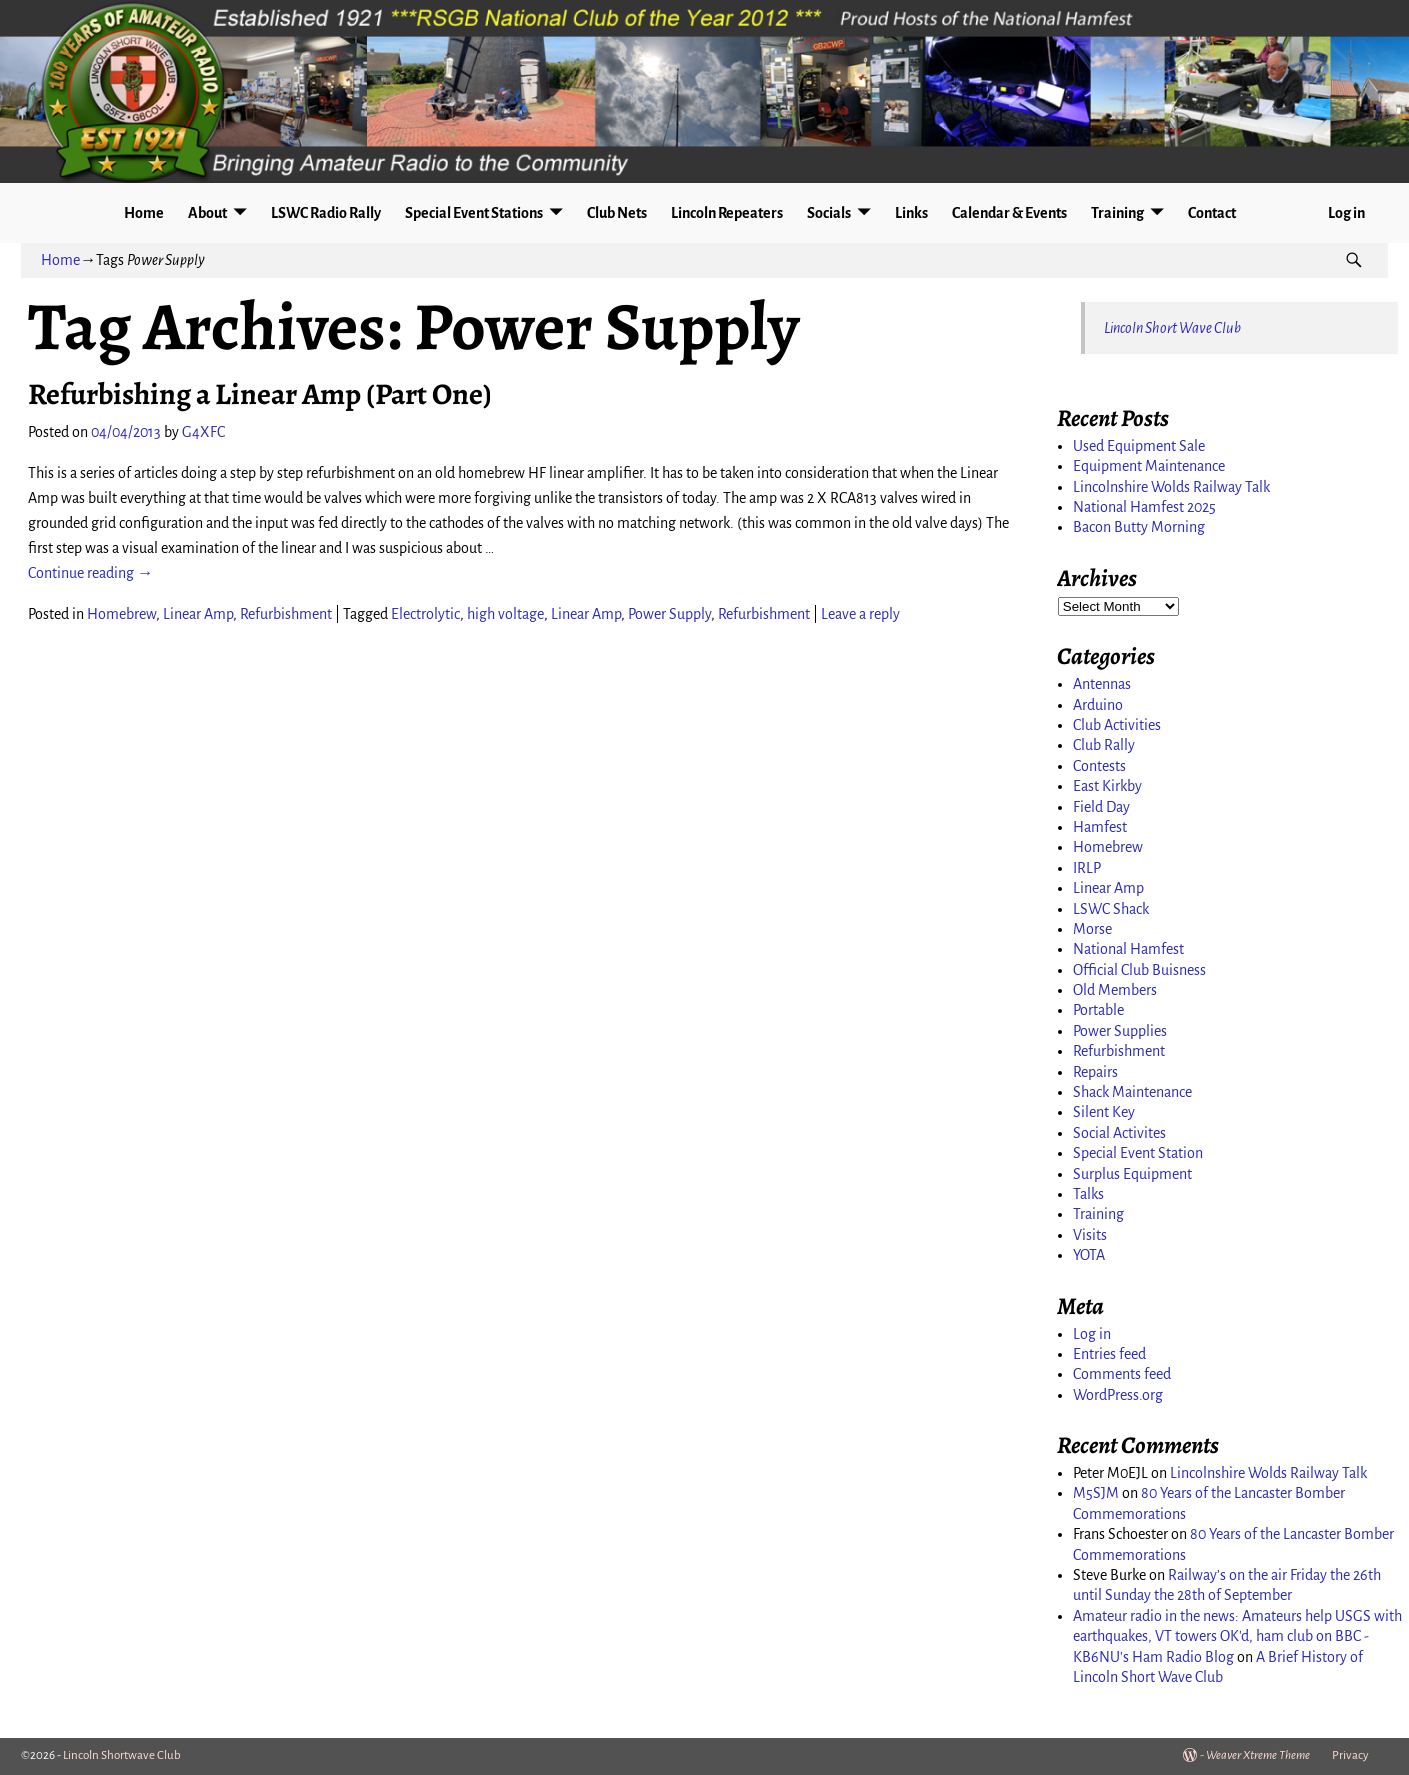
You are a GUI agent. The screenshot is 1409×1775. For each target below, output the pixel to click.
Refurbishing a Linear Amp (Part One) (260, 394)
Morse (1092, 929)
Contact (1212, 213)
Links (911, 213)
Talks (1088, 1194)
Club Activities (1117, 725)
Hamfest (1100, 827)
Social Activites (1119, 1133)
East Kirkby (1107, 786)
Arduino (1098, 705)
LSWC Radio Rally (326, 213)
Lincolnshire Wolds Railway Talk (1171, 487)
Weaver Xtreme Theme (1258, 1755)
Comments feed (1122, 1374)
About (207, 213)
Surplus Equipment (1132, 1174)
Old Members (1115, 990)
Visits (1090, 1235)
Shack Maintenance (1132, 1092)
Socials (829, 213)
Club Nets (617, 213)
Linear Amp (198, 614)
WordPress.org (1118, 1395)
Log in (1346, 213)
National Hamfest (1128, 949)
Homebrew (121, 614)
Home (144, 213)
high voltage (505, 614)
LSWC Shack (1111, 909)
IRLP (1087, 868)
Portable (1098, 1010)
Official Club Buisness (1139, 970)
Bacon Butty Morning (1139, 527)
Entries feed (1109, 1354)
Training (1117, 213)
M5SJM (1096, 1493)
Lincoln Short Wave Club (1172, 328)
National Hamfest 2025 (1144, 507)
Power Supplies (1120, 1031)
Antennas (1102, 684)
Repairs (1095, 1072)
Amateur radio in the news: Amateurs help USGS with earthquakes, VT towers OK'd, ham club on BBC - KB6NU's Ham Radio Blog (1237, 1636)
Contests (1099, 766)
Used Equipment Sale (1139, 446)
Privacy (1350, 1755)
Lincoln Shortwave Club (122, 1755)
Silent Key (1104, 1112)
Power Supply (669, 614)
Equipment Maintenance (1149, 466)
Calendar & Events (1009, 213)
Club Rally (1104, 745)
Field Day (1101, 807)
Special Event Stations (474, 213)
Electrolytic (425, 614)
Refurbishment (286, 614)
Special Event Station (1138, 1153)
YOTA (1089, 1255)
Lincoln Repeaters (727, 213)
